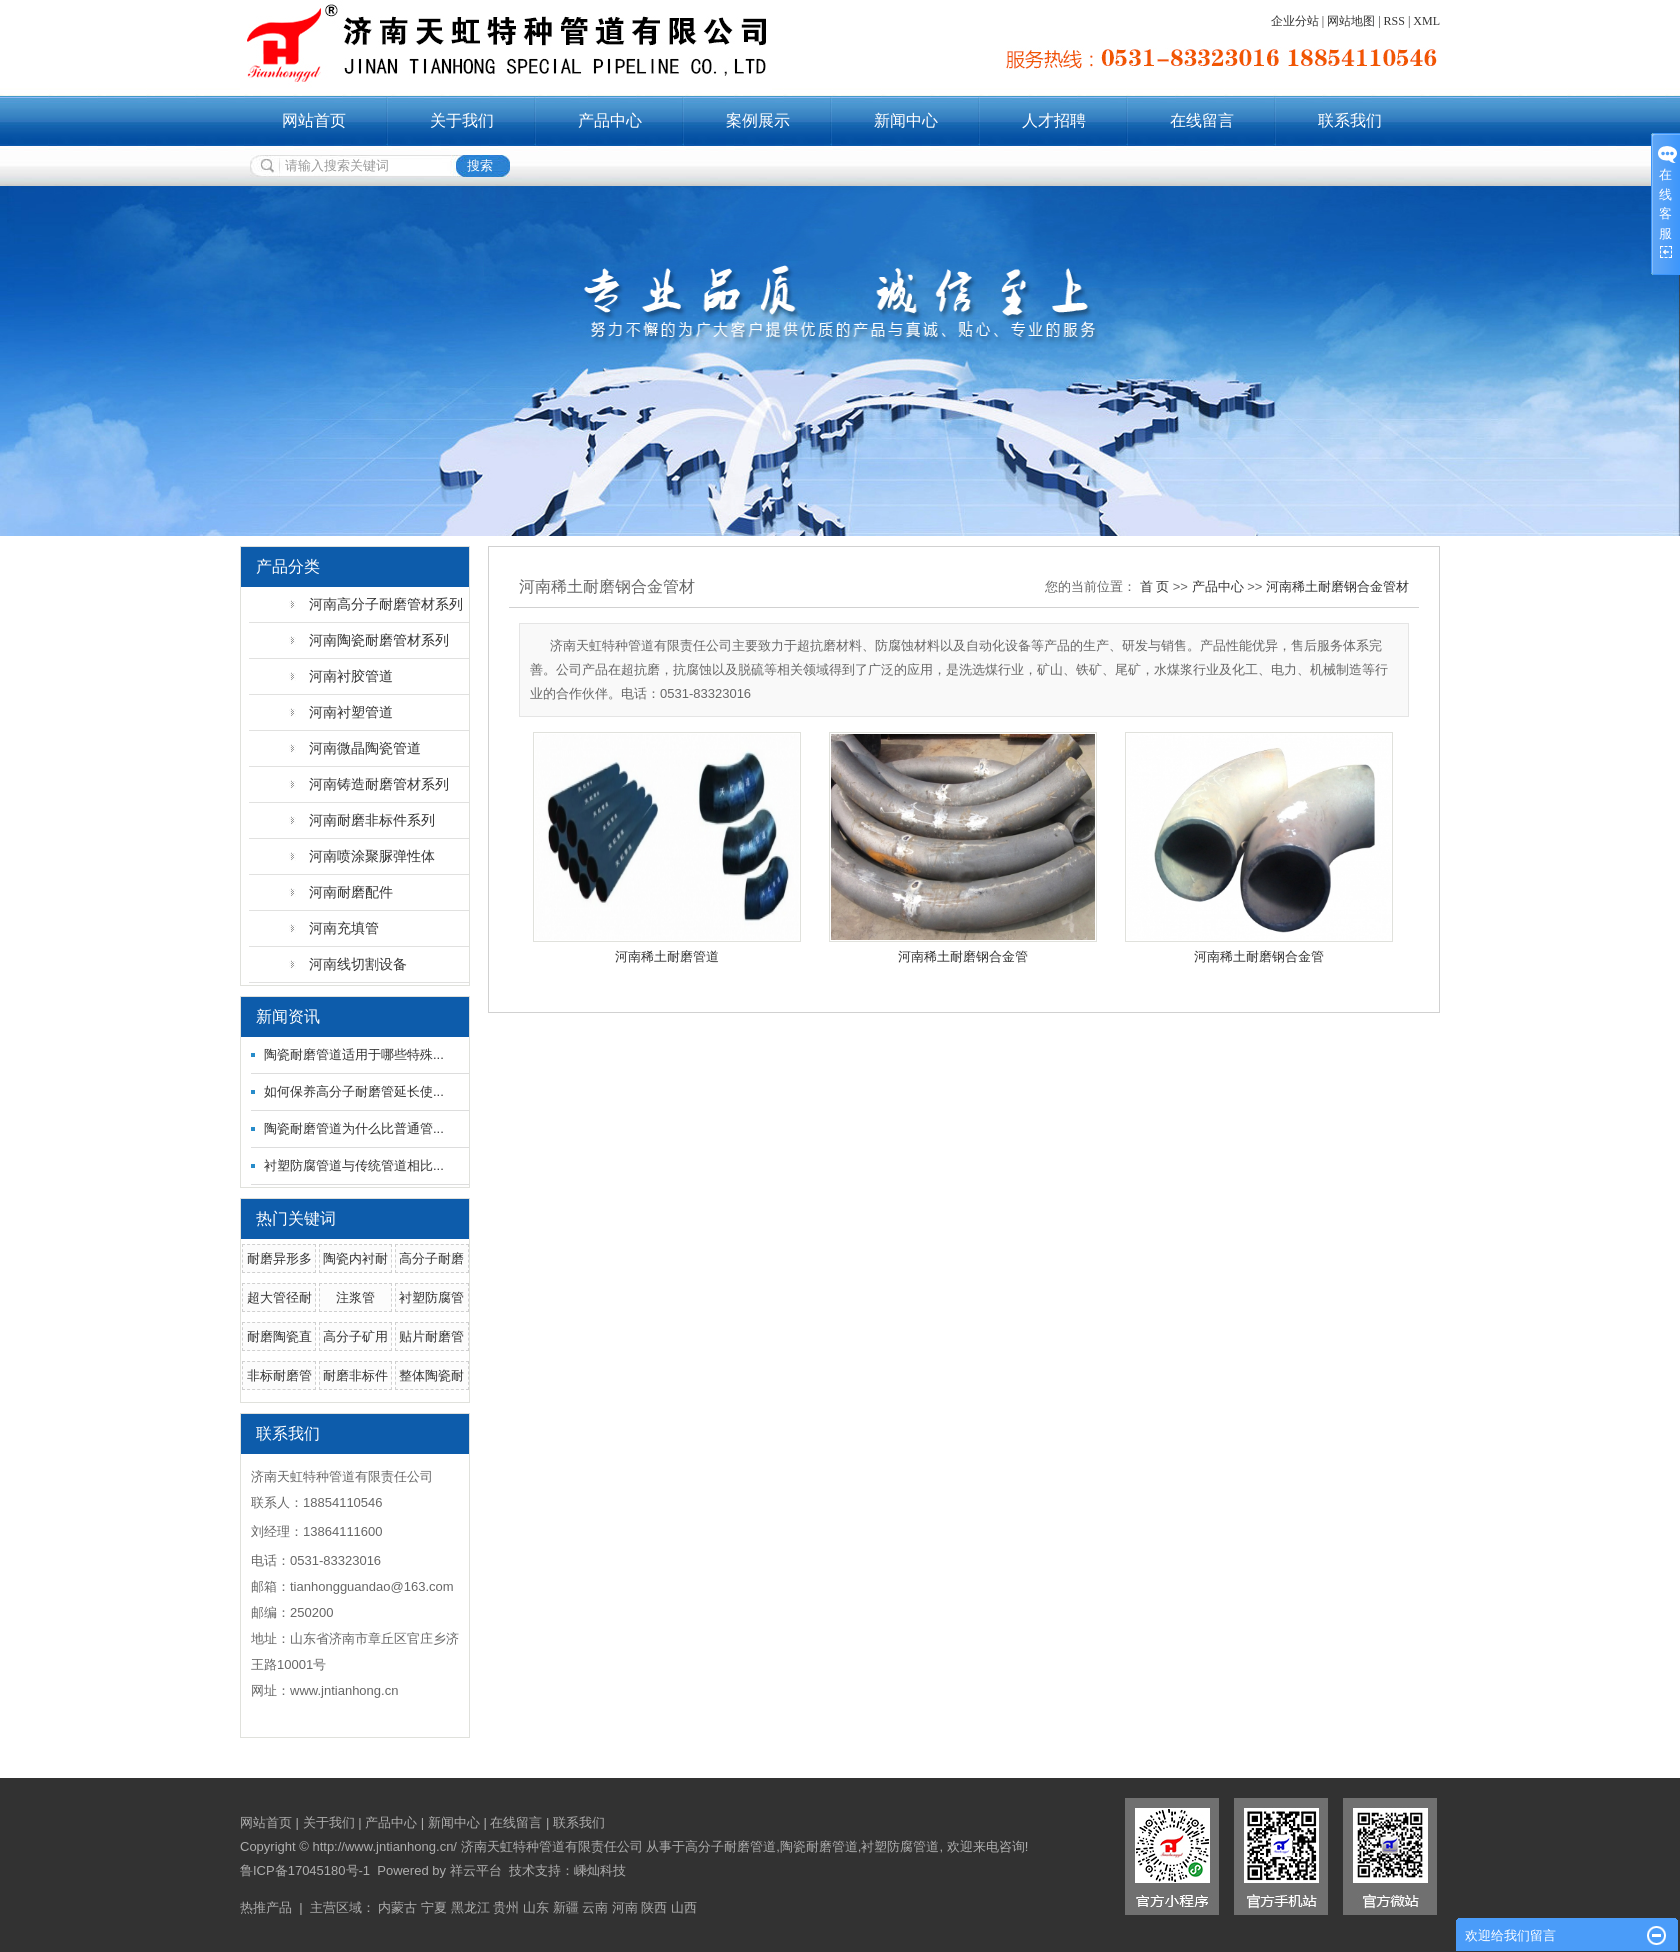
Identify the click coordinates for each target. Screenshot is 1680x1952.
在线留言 (1202, 120)
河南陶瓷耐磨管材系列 (379, 640)
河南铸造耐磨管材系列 (379, 784)
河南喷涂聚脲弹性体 (372, 856)
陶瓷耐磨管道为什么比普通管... (354, 1128)
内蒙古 (397, 1907)
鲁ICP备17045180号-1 (305, 1870)
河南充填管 (344, 928)
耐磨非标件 (355, 1375)
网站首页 (314, 120)
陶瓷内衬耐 (355, 1258)
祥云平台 (476, 1870)
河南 (625, 1907)
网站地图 (1351, 21)
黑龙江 (470, 1907)
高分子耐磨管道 (730, 1846)
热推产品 (266, 1907)
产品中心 (610, 120)
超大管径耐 (279, 1297)
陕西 (654, 1907)
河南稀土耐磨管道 (667, 956)
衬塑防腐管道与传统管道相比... (354, 1165)
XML (1426, 21)
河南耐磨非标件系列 (372, 820)
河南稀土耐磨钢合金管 (963, 956)
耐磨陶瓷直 (279, 1336)
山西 (684, 1907)
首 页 (1155, 586)
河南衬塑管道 (351, 712)
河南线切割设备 (358, 964)
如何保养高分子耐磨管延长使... (354, 1091)
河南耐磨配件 (351, 892)
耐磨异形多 (279, 1258)
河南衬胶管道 (351, 676)
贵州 (506, 1907)
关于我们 (462, 120)
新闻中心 (906, 120)
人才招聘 (1054, 120)
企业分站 (1295, 21)
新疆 (566, 1907)
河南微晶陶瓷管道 (365, 748)
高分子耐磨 (431, 1258)
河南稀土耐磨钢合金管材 (1337, 586)
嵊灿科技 (600, 1870)
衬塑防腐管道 (900, 1846)
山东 (536, 1907)
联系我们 (1350, 120)
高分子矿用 (355, 1336)
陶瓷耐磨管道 (819, 1846)
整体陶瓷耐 (431, 1375)
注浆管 (355, 1297)
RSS (1394, 21)
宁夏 (434, 1907)
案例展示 (758, 120)
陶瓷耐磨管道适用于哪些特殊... (354, 1054)
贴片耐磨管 (431, 1336)
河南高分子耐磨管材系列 (386, 604)
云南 (595, 1907)
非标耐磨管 (279, 1375)
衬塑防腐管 (431, 1297)
